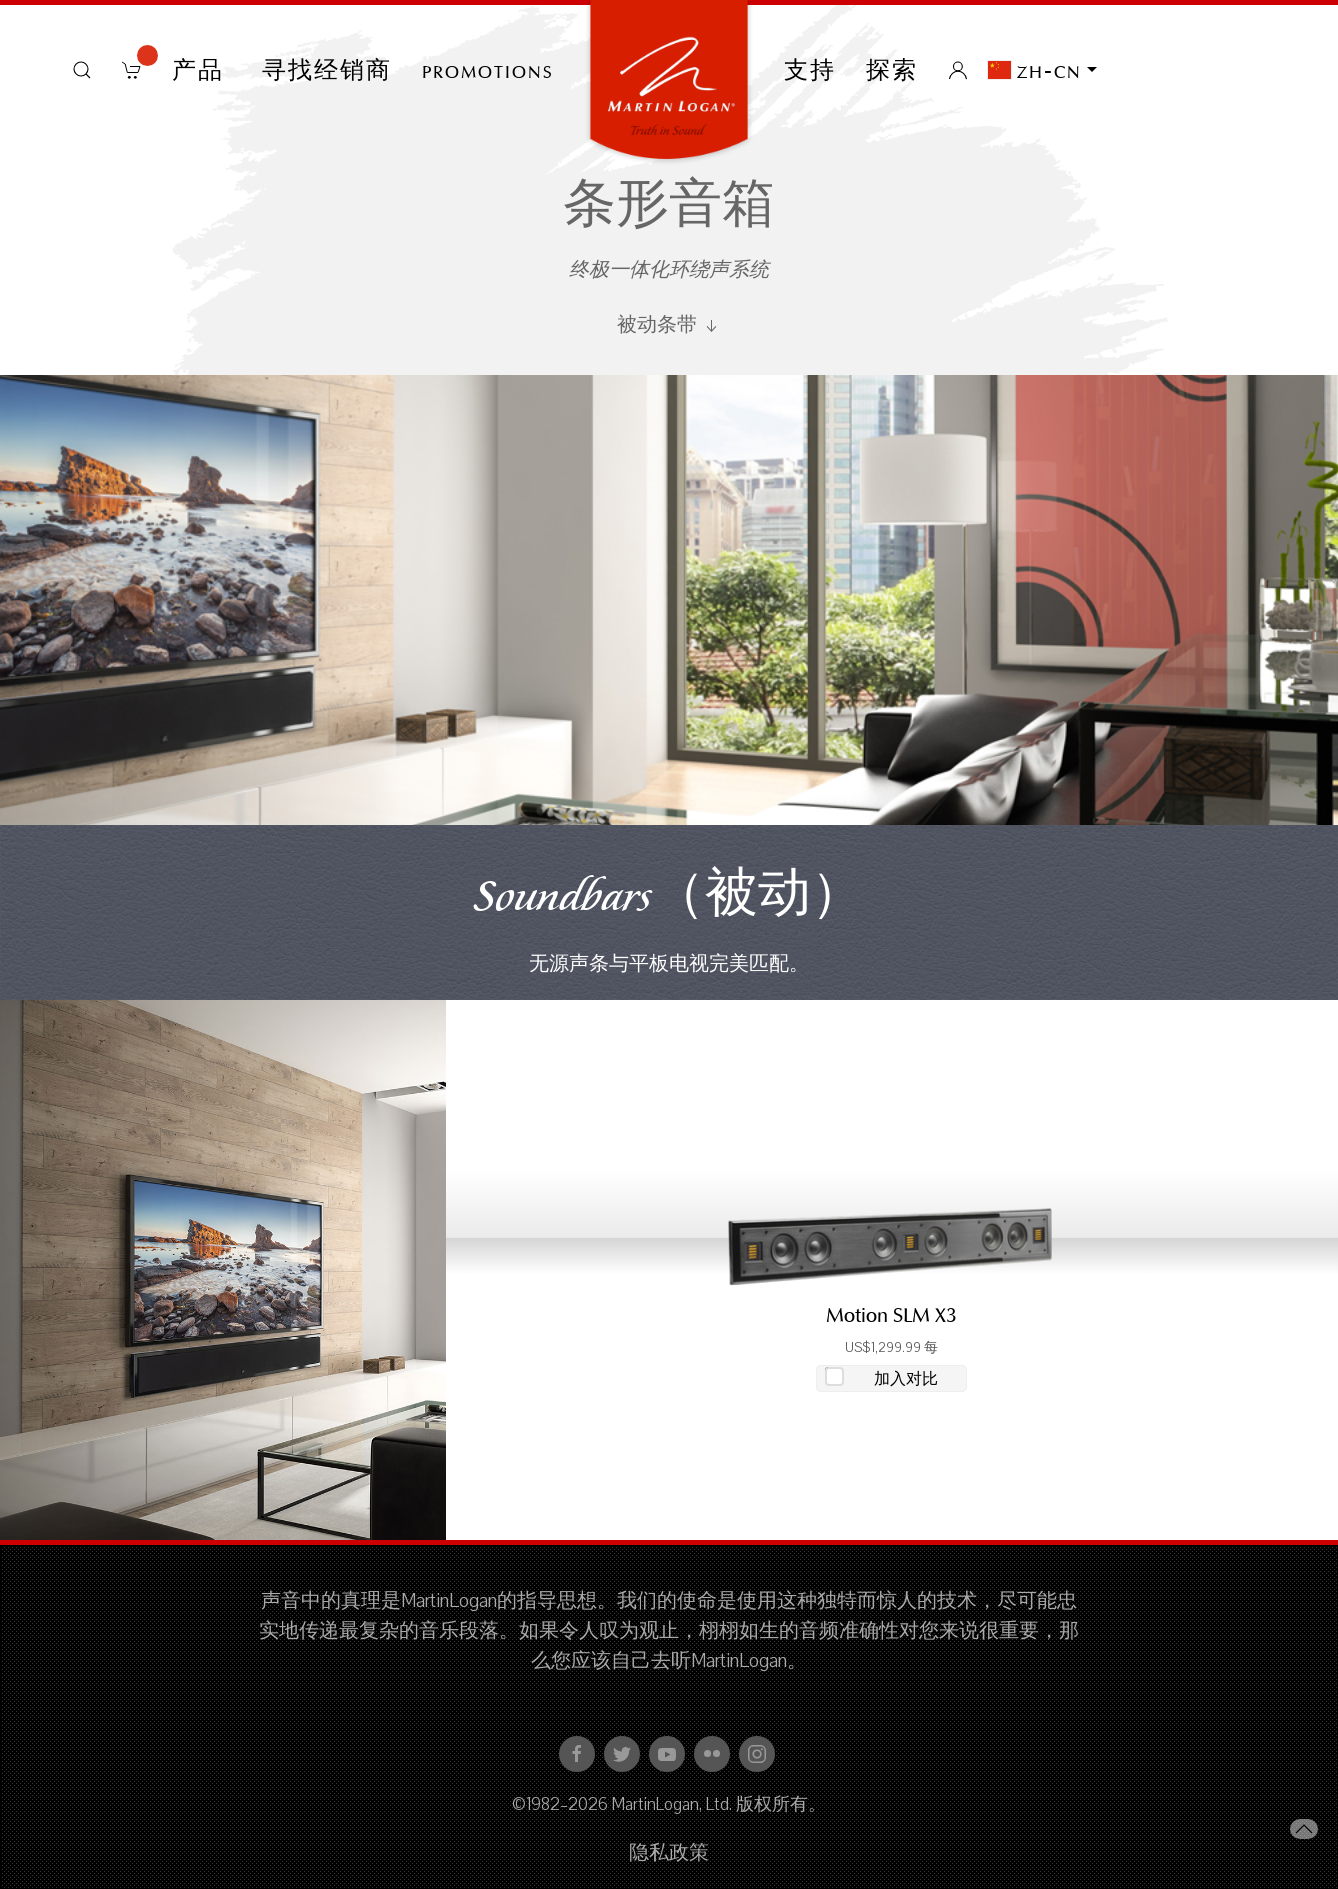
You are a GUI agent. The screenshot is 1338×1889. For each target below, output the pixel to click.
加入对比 (906, 1379)
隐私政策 (669, 1853)
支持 (810, 70)
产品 (202, 70)
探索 (892, 70)
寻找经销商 (327, 70)
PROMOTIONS (488, 70)
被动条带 (669, 325)
